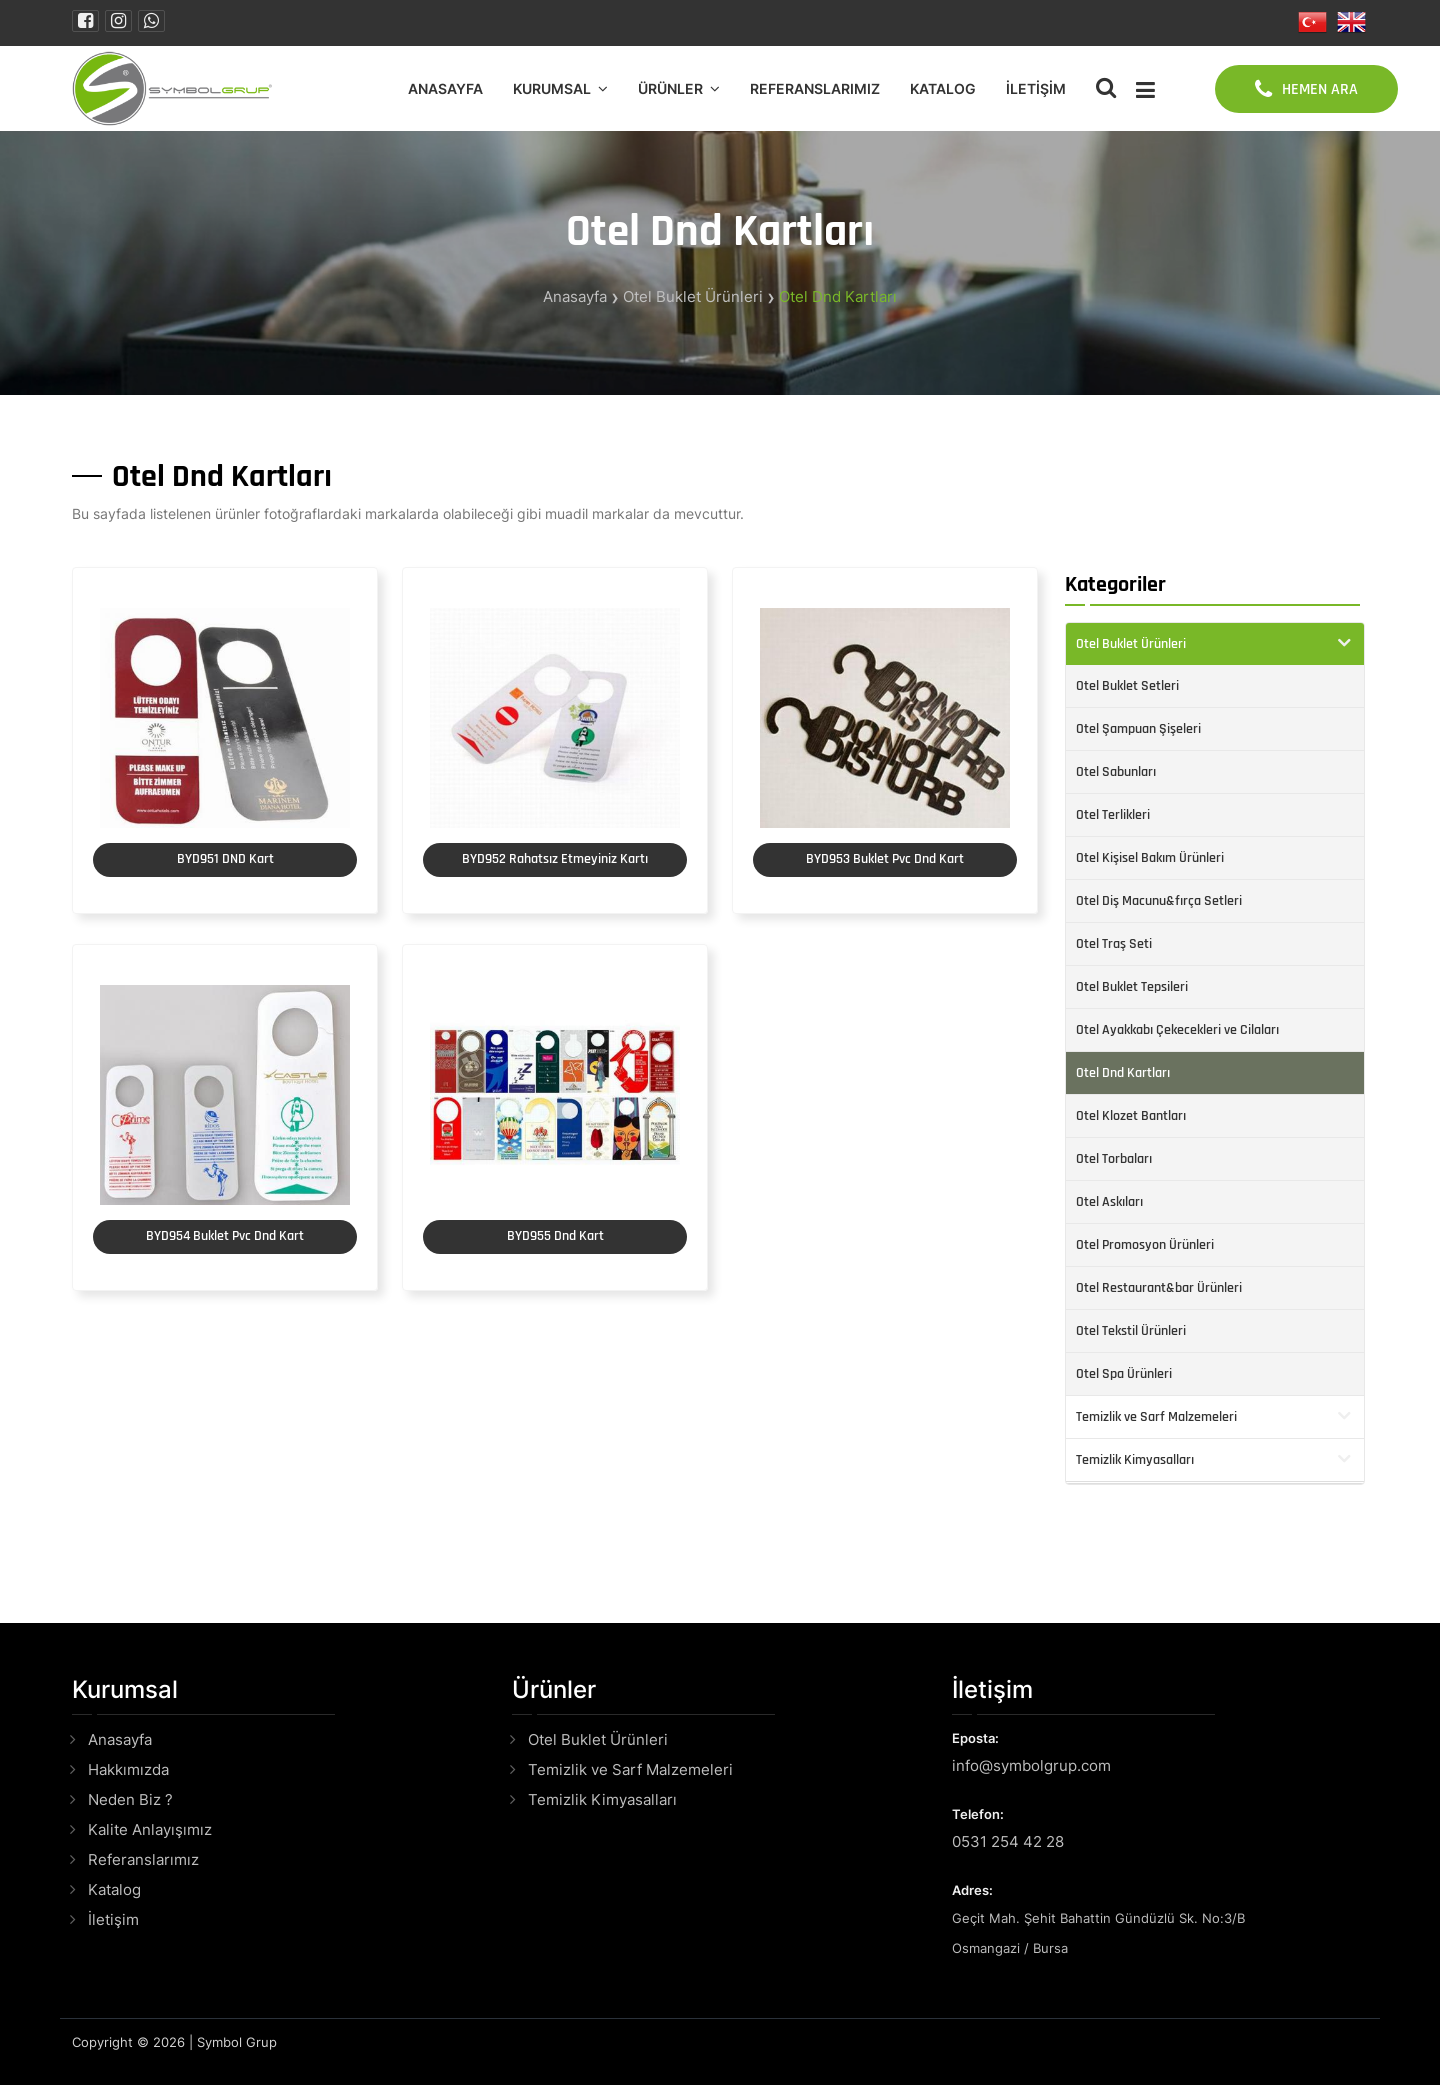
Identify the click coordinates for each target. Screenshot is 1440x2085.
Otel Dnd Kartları (838, 296)
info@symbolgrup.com (1031, 1765)
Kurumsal (552, 88)
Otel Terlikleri (1113, 815)
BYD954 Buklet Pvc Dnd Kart (225, 1236)
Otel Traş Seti (1114, 944)
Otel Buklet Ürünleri (693, 296)
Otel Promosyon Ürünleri (1145, 1245)
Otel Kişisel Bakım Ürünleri (1150, 858)
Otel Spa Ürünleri (1124, 1374)
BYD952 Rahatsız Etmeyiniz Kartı (555, 859)
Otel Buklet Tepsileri (1132, 987)
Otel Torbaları (1114, 1159)
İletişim (1036, 88)
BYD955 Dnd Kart (555, 1236)
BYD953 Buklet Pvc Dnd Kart (885, 859)
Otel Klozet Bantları (1131, 1116)
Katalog (943, 88)
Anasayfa (445, 88)
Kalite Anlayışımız (150, 1829)
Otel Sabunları (1116, 772)
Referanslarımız (815, 88)
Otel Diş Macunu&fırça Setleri (1159, 901)
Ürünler (670, 88)
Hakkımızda (128, 1769)
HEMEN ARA (1306, 89)
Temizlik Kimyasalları (1135, 1460)
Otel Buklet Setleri (1127, 686)
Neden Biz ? (130, 1799)
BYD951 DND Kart (225, 859)
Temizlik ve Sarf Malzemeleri (1156, 1417)
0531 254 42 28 (1008, 1841)
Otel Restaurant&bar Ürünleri (1159, 1288)
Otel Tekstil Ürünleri (1131, 1331)
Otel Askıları (1109, 1202)
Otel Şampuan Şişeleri (1138, 729)
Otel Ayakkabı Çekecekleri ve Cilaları (1177, 1030)
